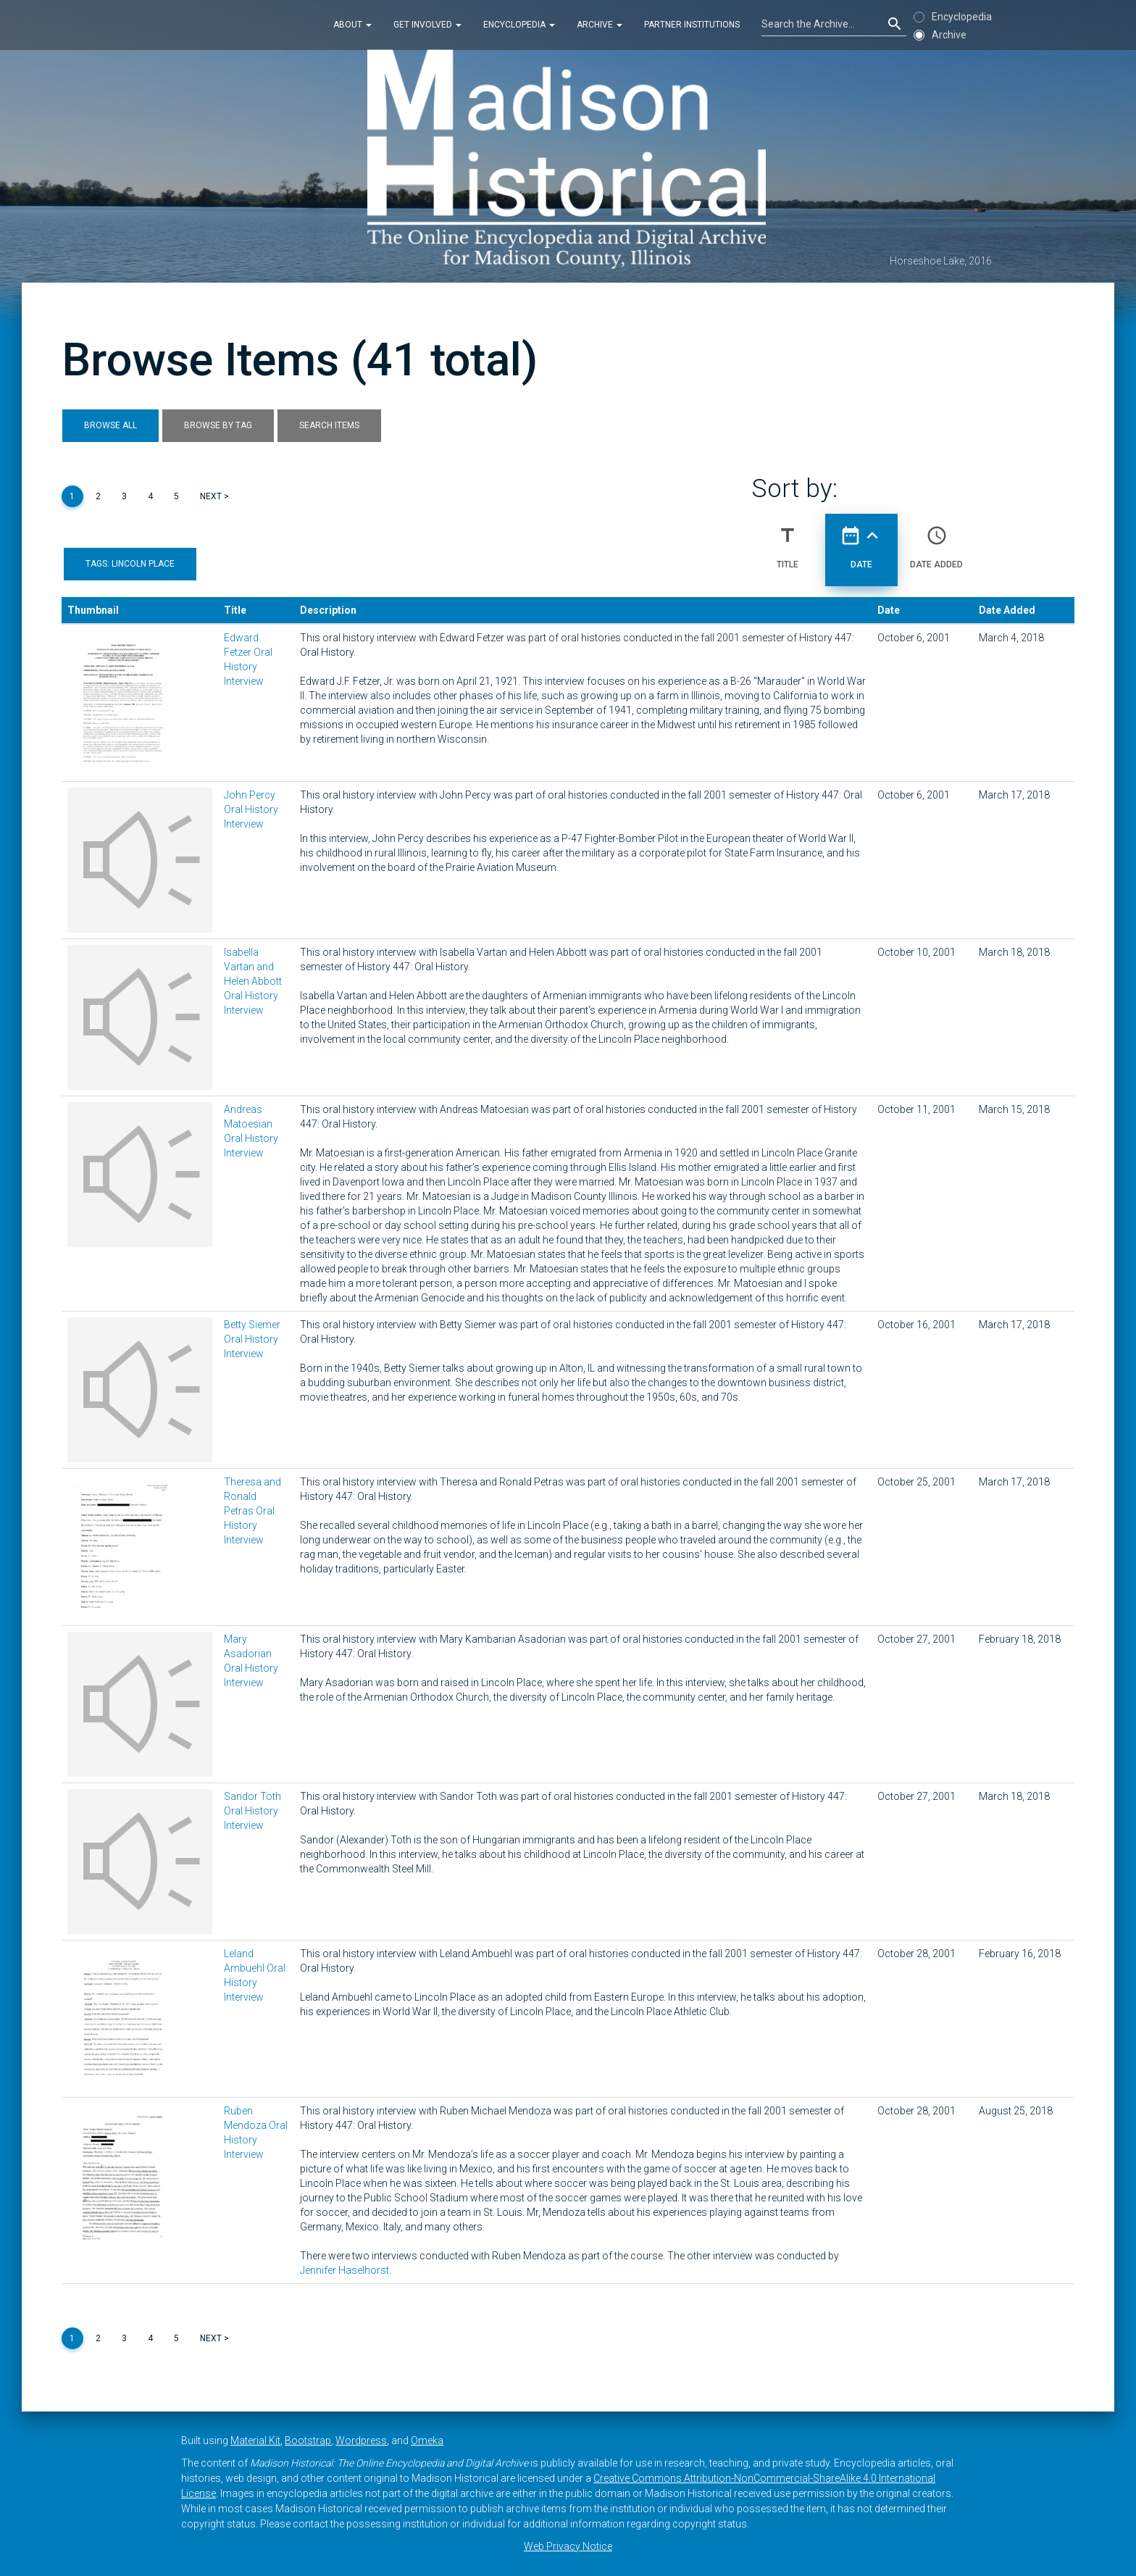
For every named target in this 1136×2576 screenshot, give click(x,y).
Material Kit (255, 2440)
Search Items (329, 425)
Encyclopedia (519, 25)
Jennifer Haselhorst (344, 2270)
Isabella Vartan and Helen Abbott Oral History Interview (253, 981)
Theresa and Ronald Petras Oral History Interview (252, 1511)
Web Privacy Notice (568, 2546)
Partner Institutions (692, 25)
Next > (214, 496)
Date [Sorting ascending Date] (861, 541)
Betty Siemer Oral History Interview (252, 1339)
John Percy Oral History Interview (251, 809)
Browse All (110, 425)
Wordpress (361, 2440)
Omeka (427, 2440)
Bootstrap (308, 2440)
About (352, 25)
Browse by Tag (218, 425)
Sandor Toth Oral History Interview (252, 1811)
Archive (599, 25)
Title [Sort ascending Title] (787, 541)
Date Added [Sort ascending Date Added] (936, 541)
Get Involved (427, 25)
